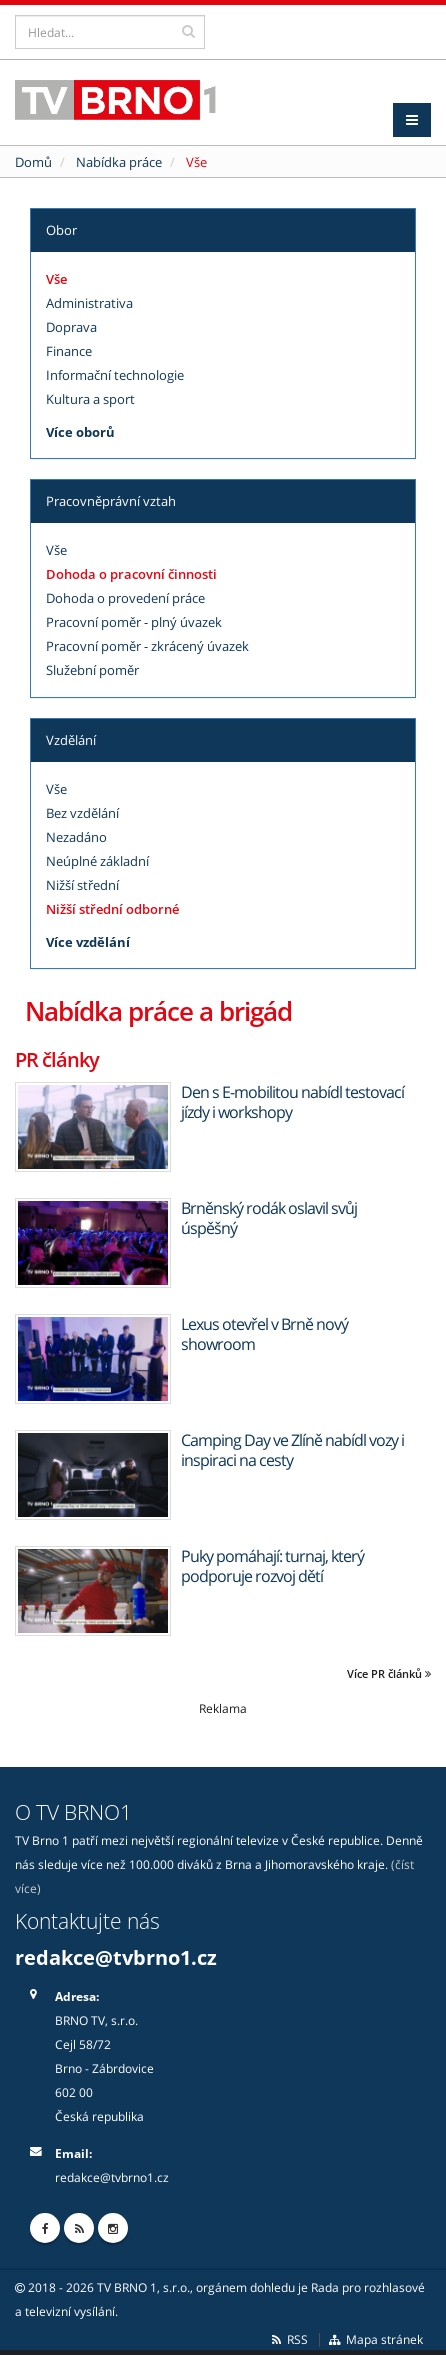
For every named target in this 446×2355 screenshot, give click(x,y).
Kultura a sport (90, 399)
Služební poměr (92, 670)
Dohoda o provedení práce (125, 598)
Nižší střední (82, 885)
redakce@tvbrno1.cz (116, 1957)
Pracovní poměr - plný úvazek (134, 622)
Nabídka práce (119, 162)
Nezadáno (76, 837)
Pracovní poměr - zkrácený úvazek (147, 646)
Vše (56, 279)
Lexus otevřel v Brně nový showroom (264, 1334)
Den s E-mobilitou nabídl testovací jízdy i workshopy (292, 1102)
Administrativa (89, 303)
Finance (69, 351)
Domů (33, 162)
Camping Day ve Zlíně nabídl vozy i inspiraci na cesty (292, 1450)
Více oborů (80, 432)
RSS (288, 2339)
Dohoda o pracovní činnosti (131, 574)
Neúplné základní (97, 861)
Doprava (71, 327)
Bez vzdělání (82, 813)
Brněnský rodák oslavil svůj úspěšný (269, 1218)
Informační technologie (115, 375)
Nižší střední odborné (112, 909)
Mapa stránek (375, 2339)
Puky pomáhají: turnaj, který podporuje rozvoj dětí (272, 1566)
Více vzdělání (88, 942)
